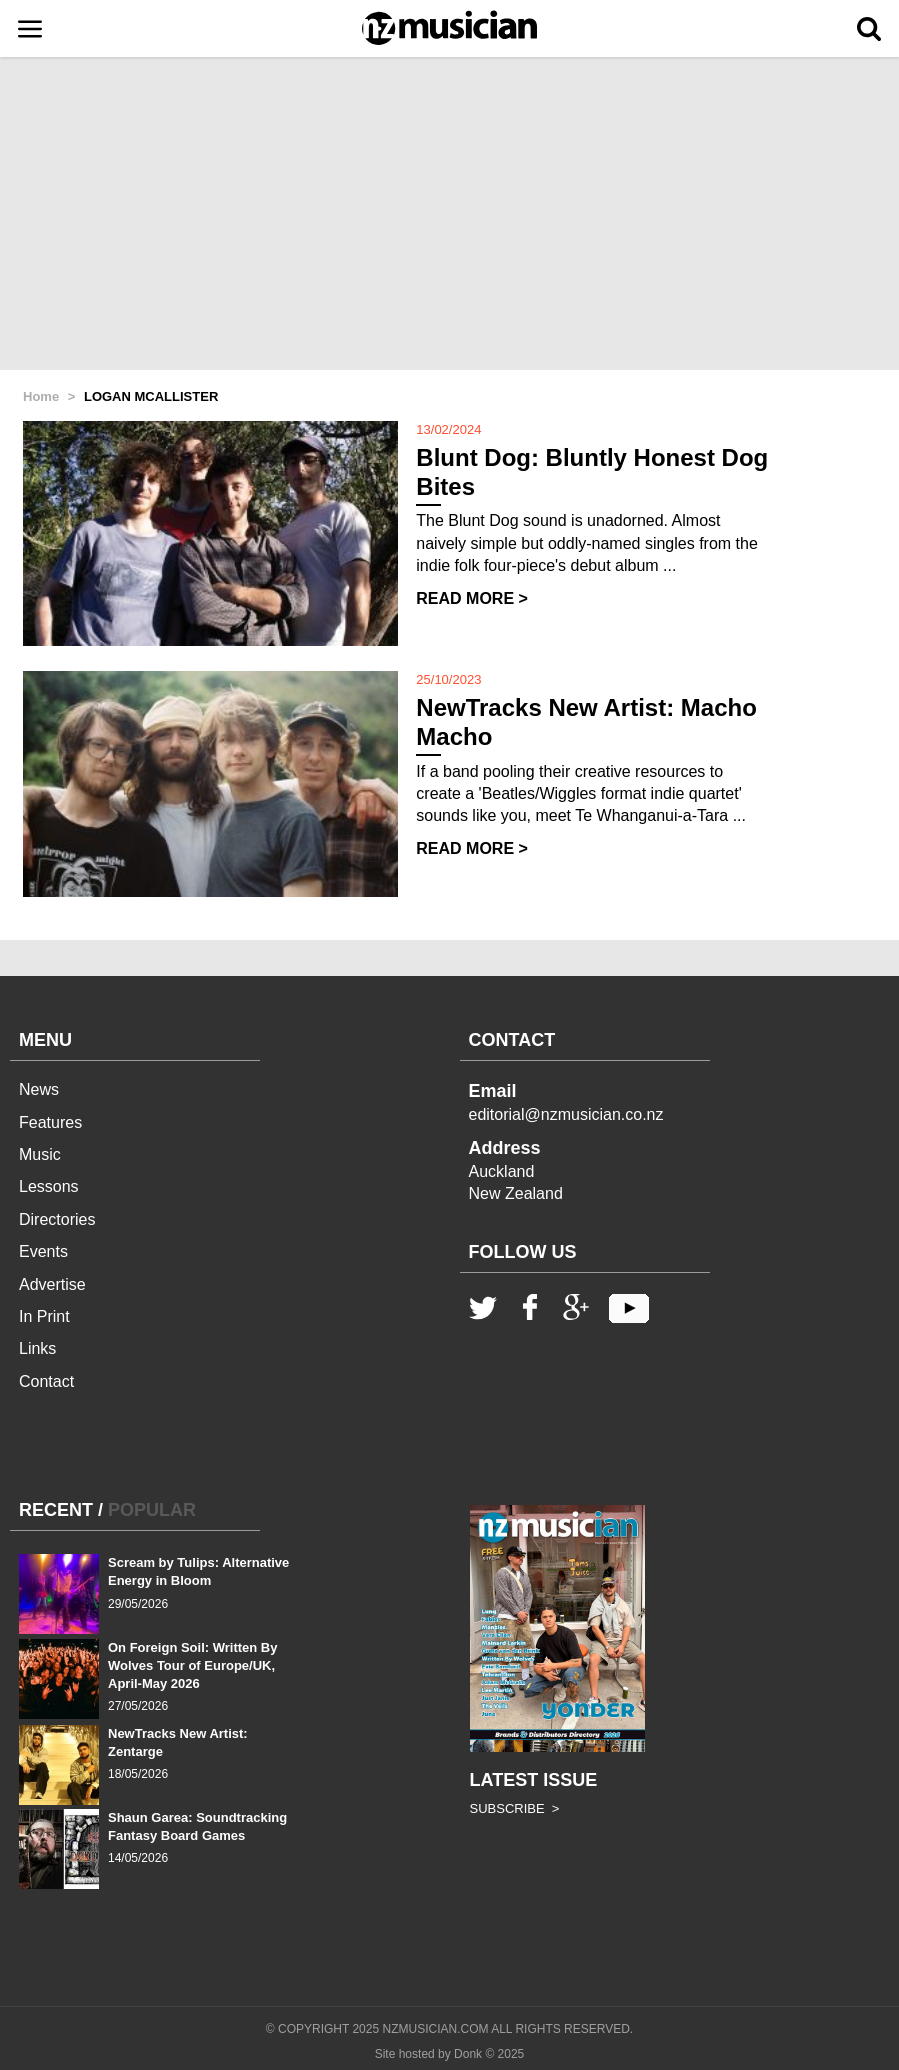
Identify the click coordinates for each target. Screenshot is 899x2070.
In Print (44, 1316)
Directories (57, 1219)
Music (40, 1154)
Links (37, 1348)
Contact (46, 1381)
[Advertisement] (449, 215)
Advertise (52, 1284)
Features (50, 1122)
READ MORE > (472, 598)
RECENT (56, 1510)
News (39, 1089)
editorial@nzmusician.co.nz (566, 1114)
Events (43, 1251)
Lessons (49, 1186)
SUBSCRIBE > (515, 1808)
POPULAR (152, 1510)
